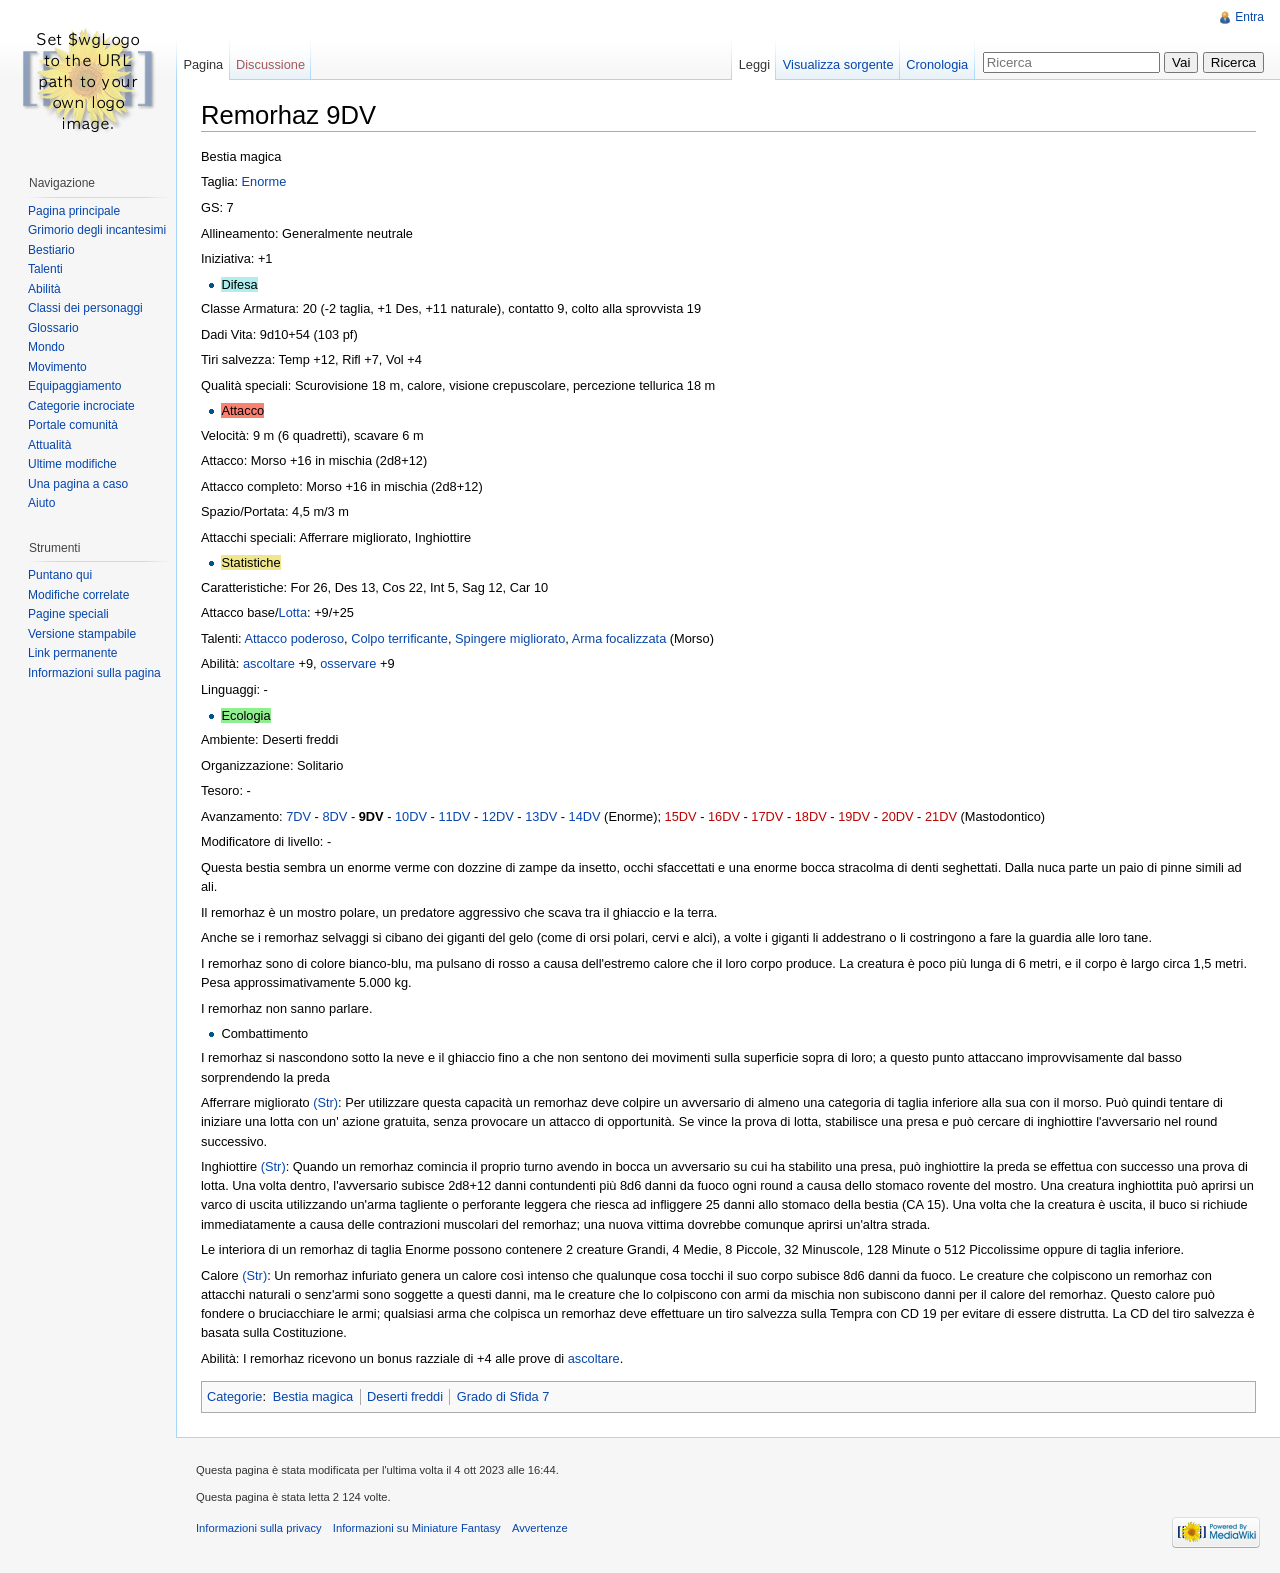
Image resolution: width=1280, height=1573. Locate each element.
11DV (454, 816)
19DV (854, 816)
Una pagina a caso (78, 484)
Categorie (235, 1396)
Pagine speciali (68, 614)
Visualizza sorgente (838, 64)
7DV (298, 816)
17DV (767, 816)
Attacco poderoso (294, 638)
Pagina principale (74, 211)
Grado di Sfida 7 (503, 1396)
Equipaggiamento (74, 386)
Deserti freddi (405, 1396)
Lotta (293, 612)
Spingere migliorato (510, 638)
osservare (348, 663)
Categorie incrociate (81, 406)
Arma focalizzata (619, 638)
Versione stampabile (82, 634)
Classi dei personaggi (85, 308)
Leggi (754, 64)
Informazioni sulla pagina (94, 673)
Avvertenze (540, 1528)
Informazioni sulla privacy (259, 1528)
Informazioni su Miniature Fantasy (417, 1528)
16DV (724, 816)
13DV (541, 816)
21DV (941, 816)
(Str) (325, 1102)
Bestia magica (313, 1396)
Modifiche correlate (78, 595)
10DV (411, 816)
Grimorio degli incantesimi (97, 230)
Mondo (46, 347)
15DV (681, 816)
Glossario (53, 328)
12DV (498, 816)
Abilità (44, 289)
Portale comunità (73, 425)
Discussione (270, 64)
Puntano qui (60, 575)
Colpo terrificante (399, 638)
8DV (334, 816)
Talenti (45, 269)
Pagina (203, 64)
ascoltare (269, 663)
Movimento (57, 367)
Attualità (49, 445)
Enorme (264, 181)
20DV (898, 816)
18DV (811, 816)
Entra (1249, 17)
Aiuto (41, 503)
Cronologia (937, 64)
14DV (585, 816)
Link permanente (72, 653)
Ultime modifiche (72, 464)
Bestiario (51, 250)
